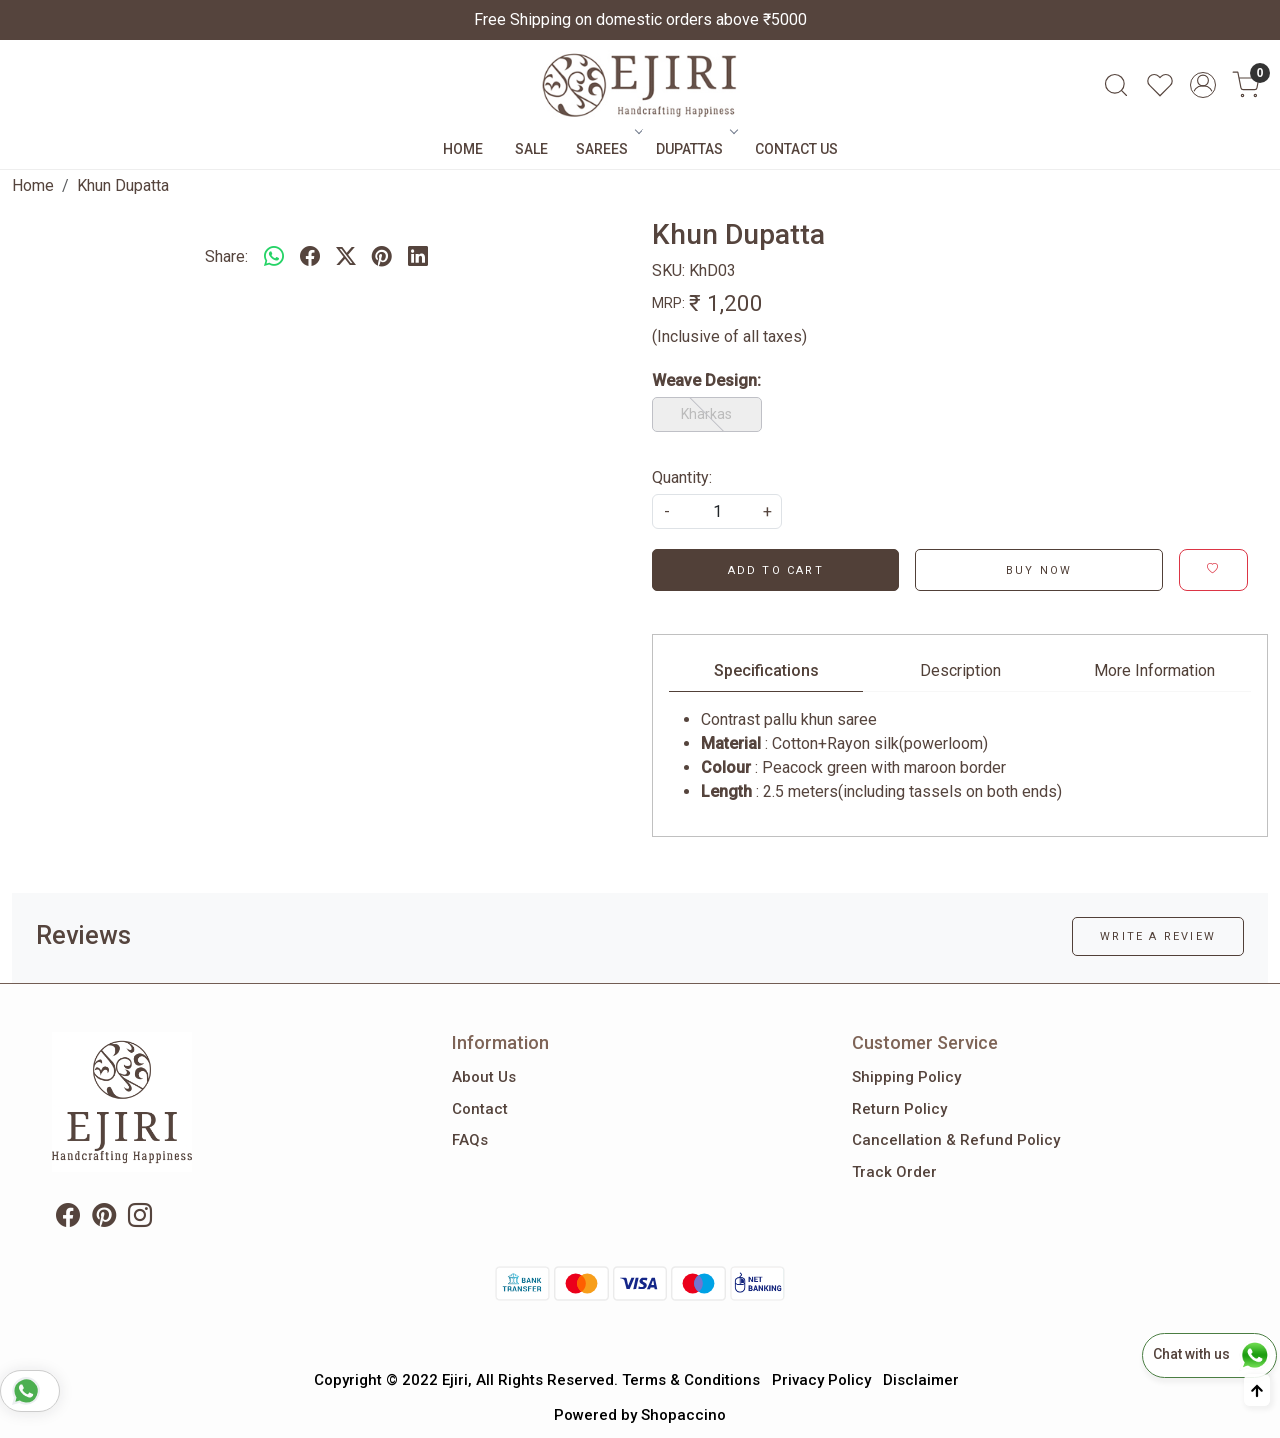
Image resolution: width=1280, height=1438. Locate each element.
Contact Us (796, 149)
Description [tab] (960, 670)
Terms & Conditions (691, 1380)
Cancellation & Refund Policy (956, 1140)
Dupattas (695, 149)
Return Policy (899, 1109)
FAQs (470, 1140)
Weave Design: (706, 380)
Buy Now (1039, 570)
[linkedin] (418, 257)
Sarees (608, 149)
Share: (226, 256)
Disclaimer (921, 1380)
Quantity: (682, 477)
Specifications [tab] (766, 670)
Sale (531, 149)
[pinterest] (382, 257)
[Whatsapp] (274, 257)
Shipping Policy (906, 1077)
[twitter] (346, 257)
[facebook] (310, 257)
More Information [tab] (1154, 670)
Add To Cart (776, 570)
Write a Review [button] (1158, 936)
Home (463, 149)
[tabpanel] (960, 756)
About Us (484, 1077)
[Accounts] (1203, 85)
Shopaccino (683, 1415)
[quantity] (717, 511)
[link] (1116, 85)
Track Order (894, 1172)
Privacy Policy (821, 1380)
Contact (480, 1109)
